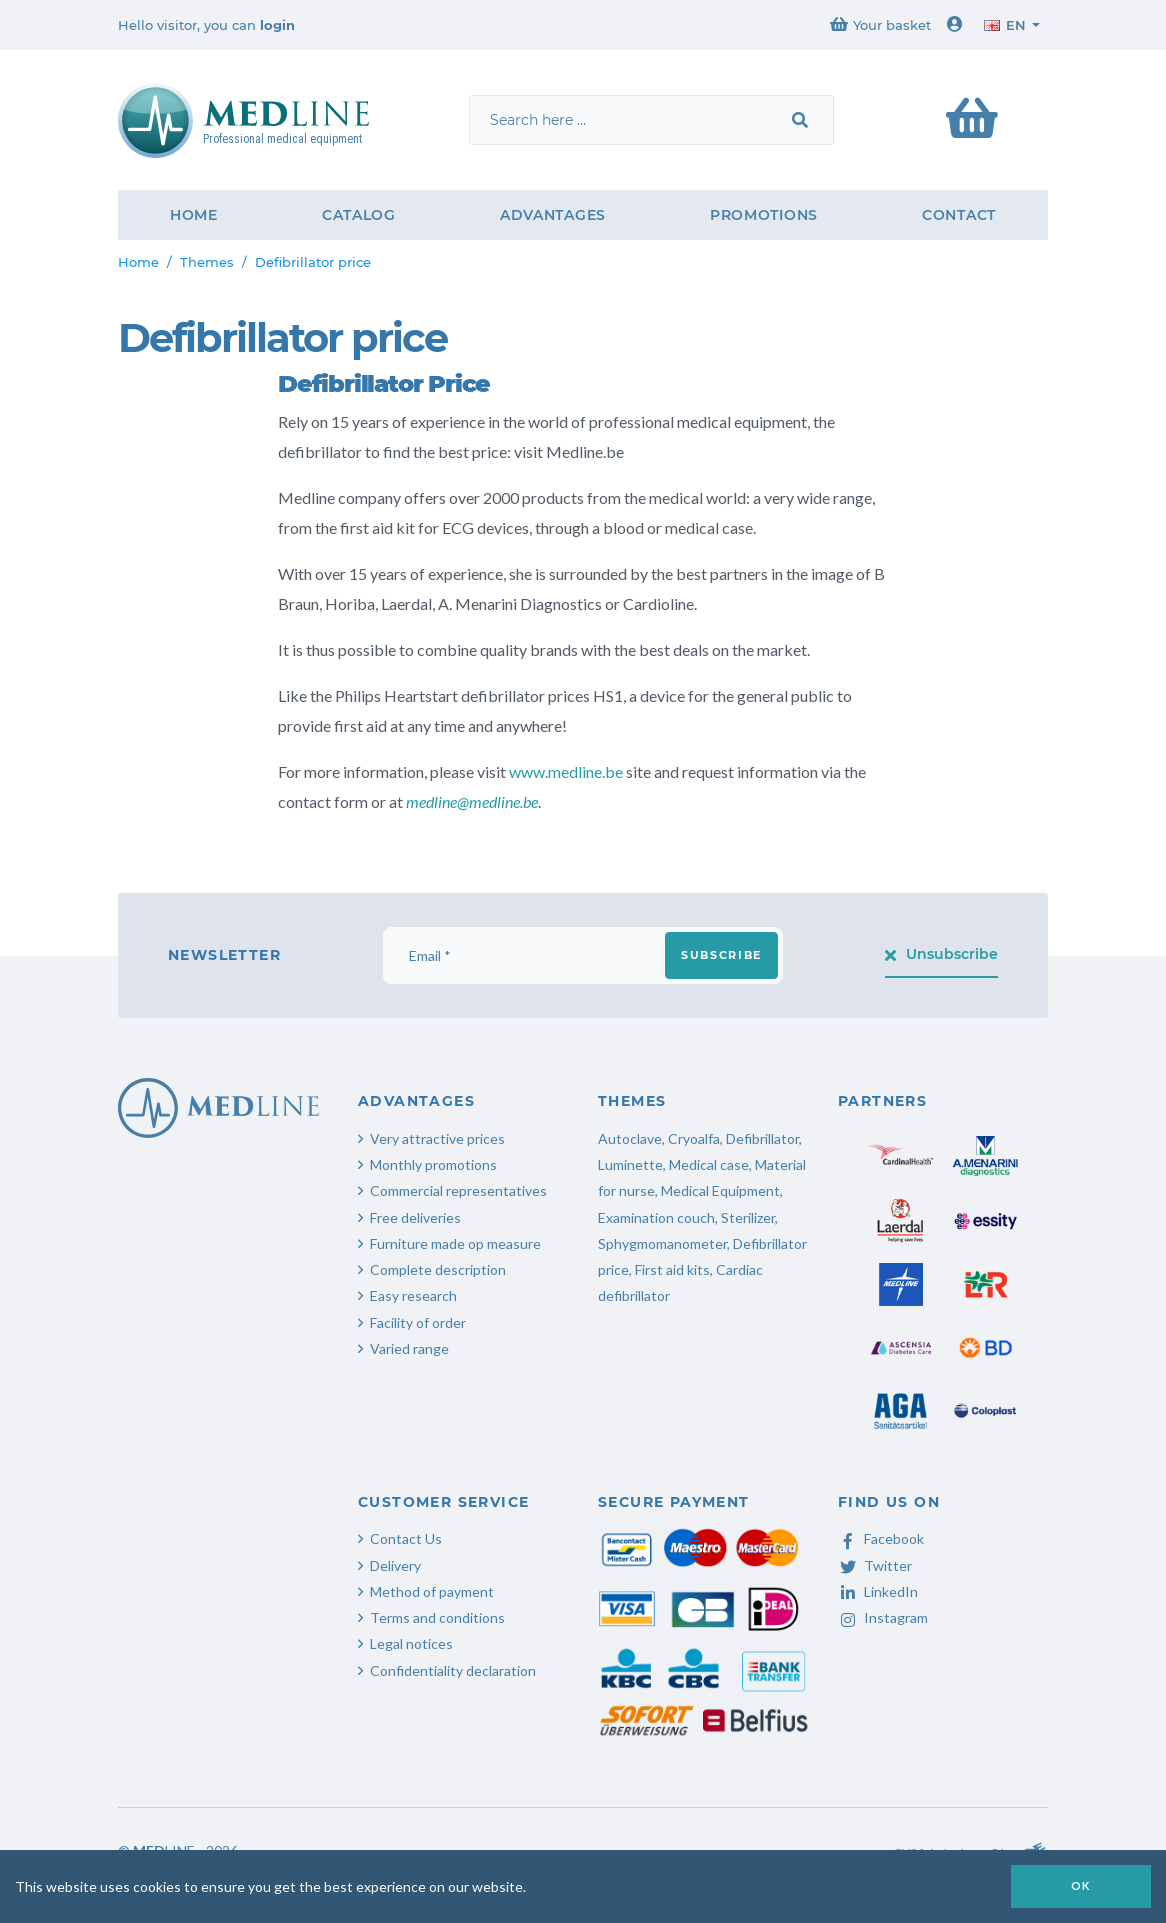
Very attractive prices (437, 1138)
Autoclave (630, 1138)
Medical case (709, 1164)
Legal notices (411, 1643)
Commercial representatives (458, 1190)
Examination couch (656, 1217)
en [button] (1005, 25)
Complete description (438, 1269)
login (277, 25)
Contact (959, 215)
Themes (207, 262)
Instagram (883, 1617)
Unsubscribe (942, 954)
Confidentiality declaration (453, 1670)
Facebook (881, 1538)
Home (194, 215)
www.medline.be (566, 771)
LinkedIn (878, 1591)
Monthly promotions (433, 1164)
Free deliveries (415, 1217)
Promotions (764, 215)
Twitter (875, 1565)
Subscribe (721, 955)
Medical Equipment (720, 1190)
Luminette (630, 1164)
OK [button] (1081, 1885)
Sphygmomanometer (662, 1243)
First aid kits (672, 1269)
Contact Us (406, 1538)
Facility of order (418, 1322)
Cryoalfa (694, 1138)
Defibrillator (762, 1138)
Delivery (395, 1565)
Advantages (553, 215)
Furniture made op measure (455, 1243)
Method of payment (432, 1591)
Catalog (359, 215)
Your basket (880, 24)
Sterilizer (748, 1217)
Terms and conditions (437, 1617)
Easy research (413, 1295)
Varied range (409, 1348)
